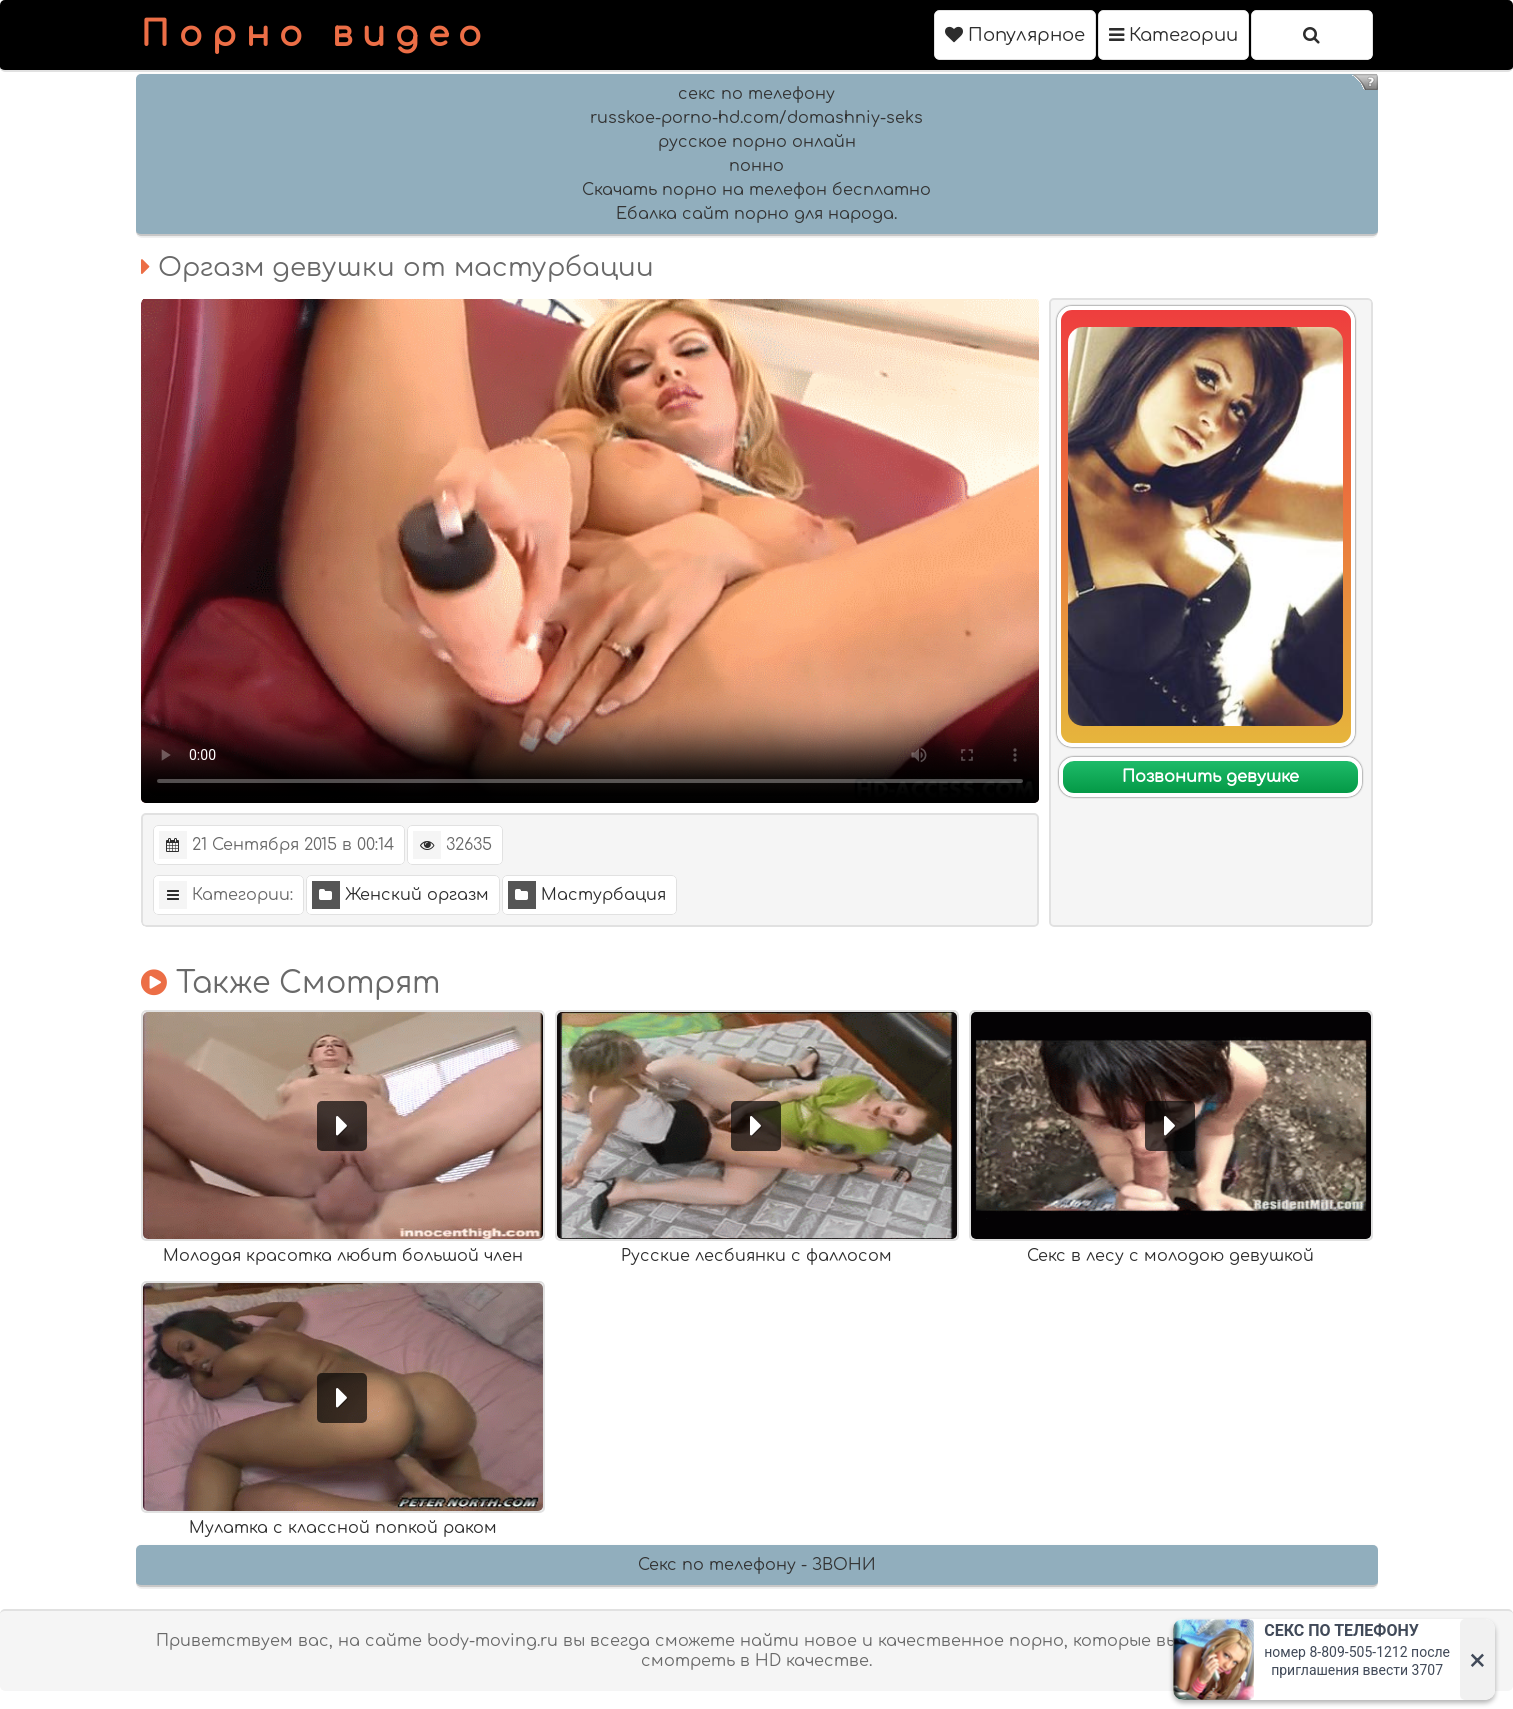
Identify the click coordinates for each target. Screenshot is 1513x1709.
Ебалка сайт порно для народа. (756, 214)
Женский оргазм (400, 895)
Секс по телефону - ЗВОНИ (757, 1565)
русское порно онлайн (757, 142)
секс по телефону (756, 94)
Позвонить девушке (1210, 777)
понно (756, 166)
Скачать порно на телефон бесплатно (756, 190)
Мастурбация (587, 895)
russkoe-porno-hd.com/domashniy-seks (756, 118)
